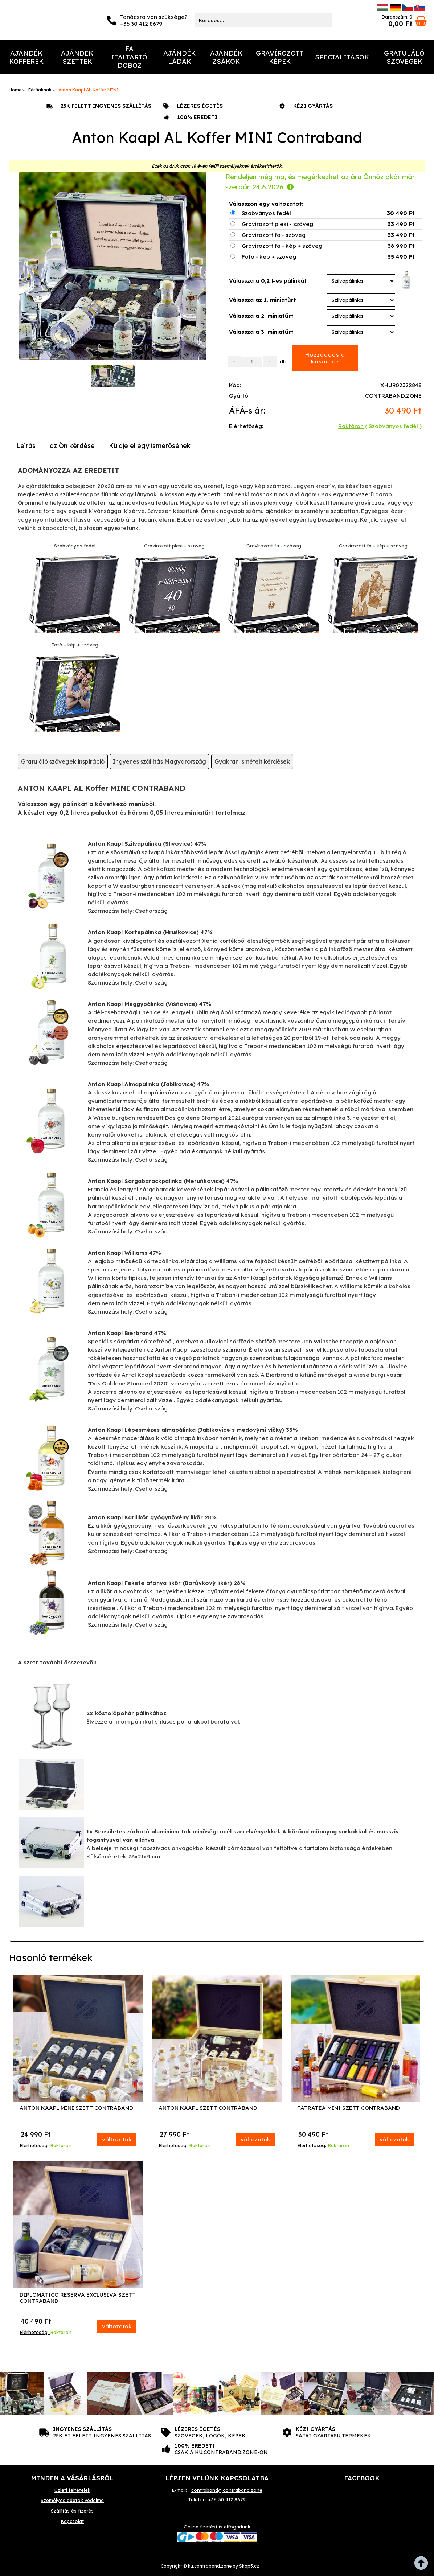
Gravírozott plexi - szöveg (277, 224)
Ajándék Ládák (179, 57)
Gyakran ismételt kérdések (252, 761)
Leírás (26, 445)
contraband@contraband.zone (226, 2490)
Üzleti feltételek (72, 2490)
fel (423, 2565)
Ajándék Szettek (77, 57)
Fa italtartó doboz (129, 57)
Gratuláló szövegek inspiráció (63, 761)
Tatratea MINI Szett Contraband (348, 2108)
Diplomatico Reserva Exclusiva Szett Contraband (78, 2298)
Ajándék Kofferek (26, 57)
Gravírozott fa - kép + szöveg (282, 245)
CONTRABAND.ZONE (393, 395)
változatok (117, 2139)
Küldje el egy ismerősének (150, 445)
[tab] (26, 445)
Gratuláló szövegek (404, 57)
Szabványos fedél (266, 213)
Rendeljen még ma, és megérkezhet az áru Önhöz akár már (320, 182)
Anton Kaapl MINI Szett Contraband (76, 2108)
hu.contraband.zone (210, 2566)
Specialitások (342, 57)
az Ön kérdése (72, 445)
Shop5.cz (249, 2566)
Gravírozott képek (280, 57)
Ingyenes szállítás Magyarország (159, 761)
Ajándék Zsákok (226, 57)
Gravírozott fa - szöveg (274, 234)
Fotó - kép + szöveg (269, 256)
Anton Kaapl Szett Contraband (208, 2108)
